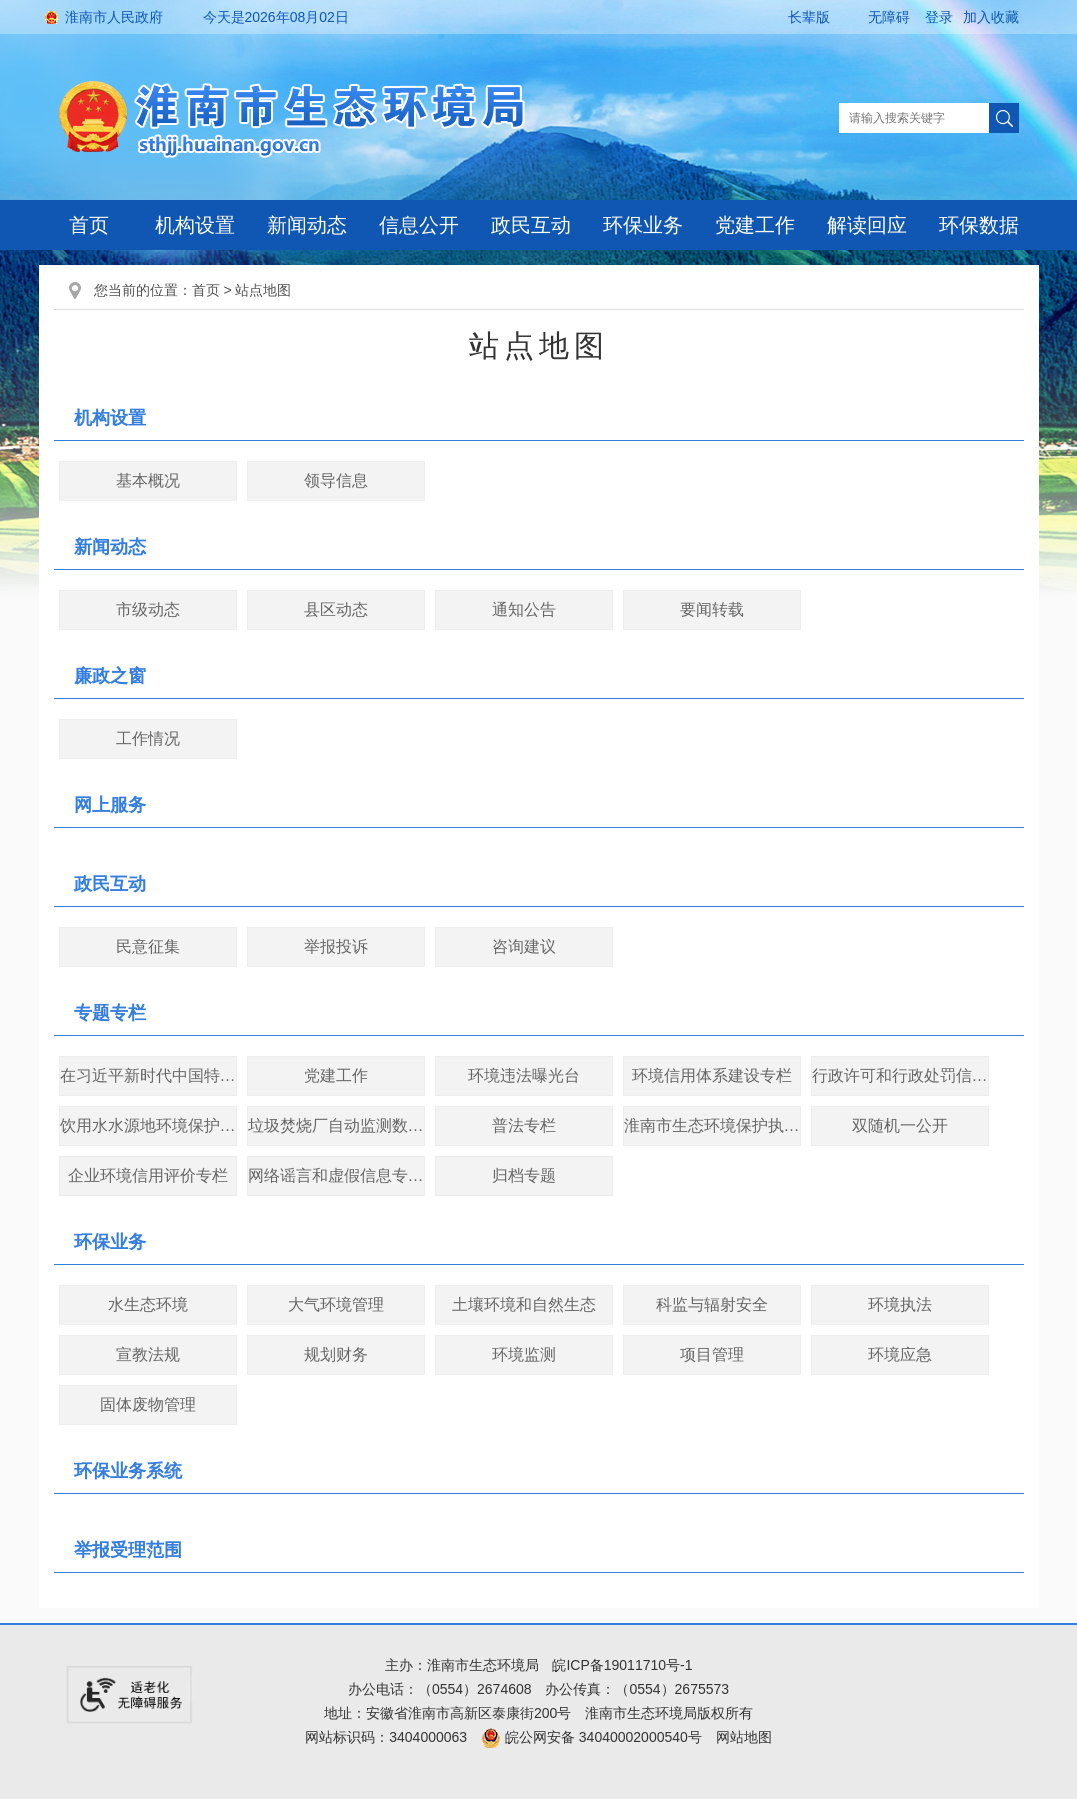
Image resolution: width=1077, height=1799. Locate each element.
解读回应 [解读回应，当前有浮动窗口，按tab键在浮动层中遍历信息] (867, 225)
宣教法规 (148, 1354)
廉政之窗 (110, 676)
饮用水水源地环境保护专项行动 (148, 1125)
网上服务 (110, 805)
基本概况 (148, 480)
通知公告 (524, 609)
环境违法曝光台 (524, 1075)
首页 (89, 225)
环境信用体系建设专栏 (712, 1075)
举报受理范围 (128, 1550)
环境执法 (900, 1304)
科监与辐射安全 (712, 1304)
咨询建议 (524, 946)
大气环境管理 (336, 1304)
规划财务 (336, 1354)
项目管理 (712, 1354)
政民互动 (531, 225)
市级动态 (148, 609)
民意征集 (148, 946)
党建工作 (755, 225)
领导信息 (336, 480)
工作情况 (148, 738)
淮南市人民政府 (114, 17)
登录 (939, 17)
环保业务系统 (128, 1471)
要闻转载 (712, 609)
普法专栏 (524, 1125)
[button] (792, 17)
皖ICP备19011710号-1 (622, 1665)
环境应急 (900, 1354)
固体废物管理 (148, 1404)
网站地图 (744, 1737)
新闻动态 (307, 225)
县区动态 (336, 609)
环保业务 (643, 225)
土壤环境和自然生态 (524, 1304)
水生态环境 (148, 1304)
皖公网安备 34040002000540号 (591, 1737)
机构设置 (195, 225)
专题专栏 (110, 1013)
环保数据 (979, 225)
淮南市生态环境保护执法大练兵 (712, 1125)
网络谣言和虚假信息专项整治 (336, 1175)
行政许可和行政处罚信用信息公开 (900, 1075)
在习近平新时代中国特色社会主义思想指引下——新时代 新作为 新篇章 (148, 1075)
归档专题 (524, 1175)
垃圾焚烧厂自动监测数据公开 (336, 1125)
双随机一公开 (900, 1125)
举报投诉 (336, 946)
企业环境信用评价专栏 (148, 1175)
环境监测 (524, 1354)
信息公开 (419, 225)
